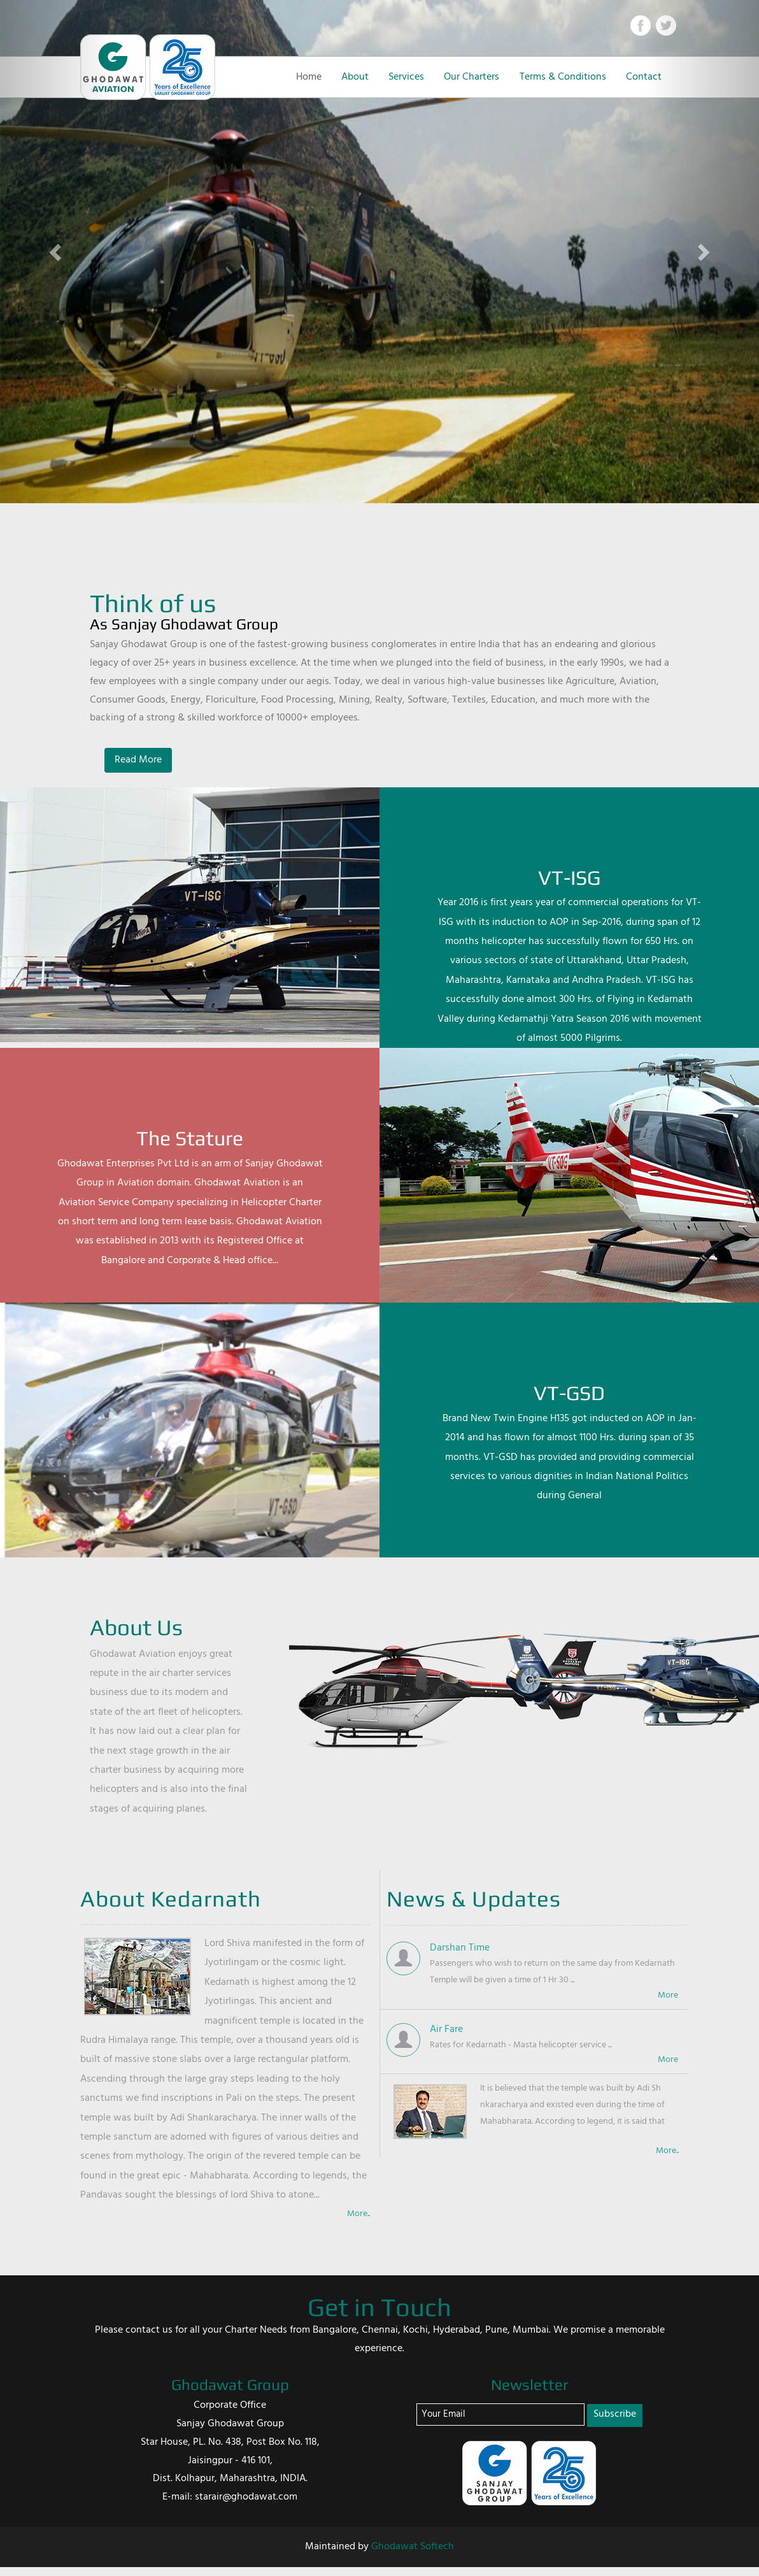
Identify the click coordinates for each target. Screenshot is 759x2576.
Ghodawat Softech (412, 2546)
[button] (57, 251)
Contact (644, 77)
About (355, 77)
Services (406, 77)
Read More (138, 760)
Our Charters (471, 77)
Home (309, 77)
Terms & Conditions (563, 77)
